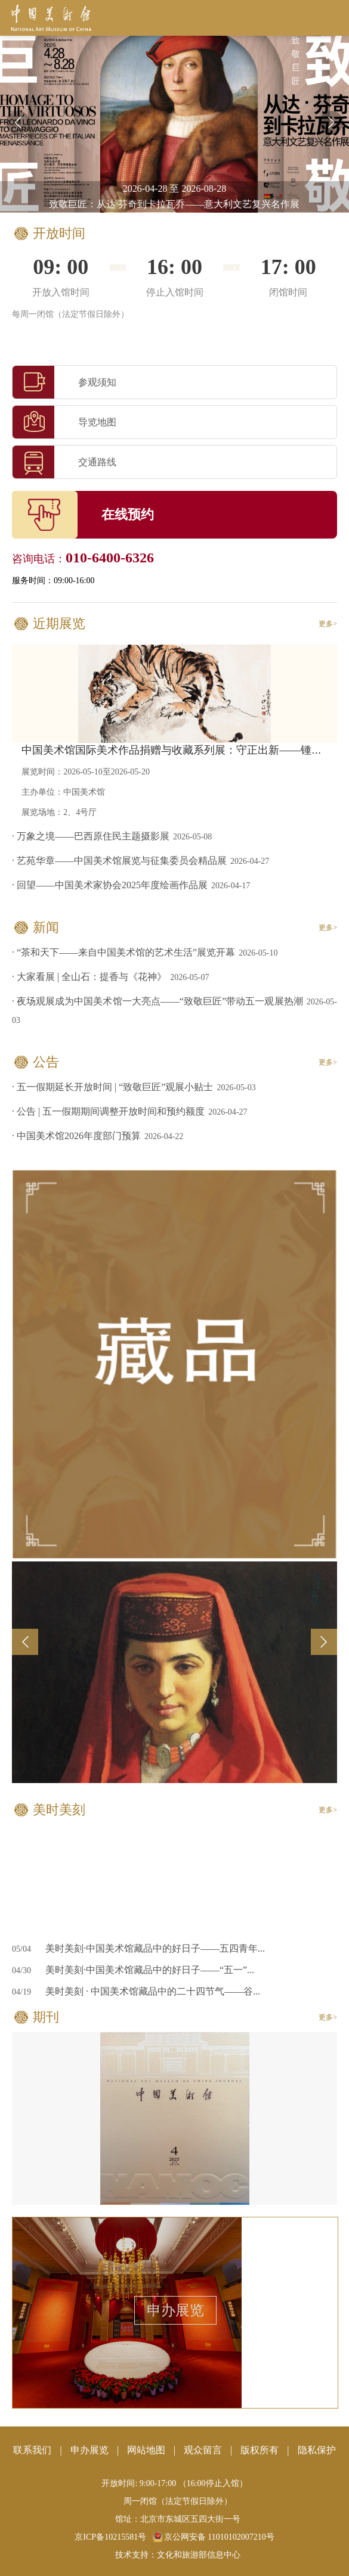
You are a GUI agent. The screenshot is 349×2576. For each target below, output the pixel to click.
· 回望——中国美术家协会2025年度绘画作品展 (110, 885)
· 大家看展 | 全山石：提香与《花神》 (89, 977)
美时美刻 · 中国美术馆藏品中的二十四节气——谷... (152, 1991)
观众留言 (203, 2450)
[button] (331, 123)
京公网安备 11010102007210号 (213, 2537)
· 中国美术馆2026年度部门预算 (76, 1136)
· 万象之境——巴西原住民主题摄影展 (90, 836)
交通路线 (64, 462)
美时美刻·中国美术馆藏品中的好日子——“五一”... (149, 1970)
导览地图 (64, 422)
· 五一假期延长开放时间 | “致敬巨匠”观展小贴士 (112, 1087)
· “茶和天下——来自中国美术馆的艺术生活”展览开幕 (123, 952)
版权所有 (259, 2450)
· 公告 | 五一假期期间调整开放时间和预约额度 (108, 1111)
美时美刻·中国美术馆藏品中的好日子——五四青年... (155, 1948)
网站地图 (146, 2450)
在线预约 (127, 514)
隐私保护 (317, 2450)
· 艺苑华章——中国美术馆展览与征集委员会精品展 (119, 860)
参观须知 (64, 382)
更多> (328, 624)
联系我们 (32, 2450)
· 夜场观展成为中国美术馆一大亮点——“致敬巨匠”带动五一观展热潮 (157, 1001)
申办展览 (175, 2310)
